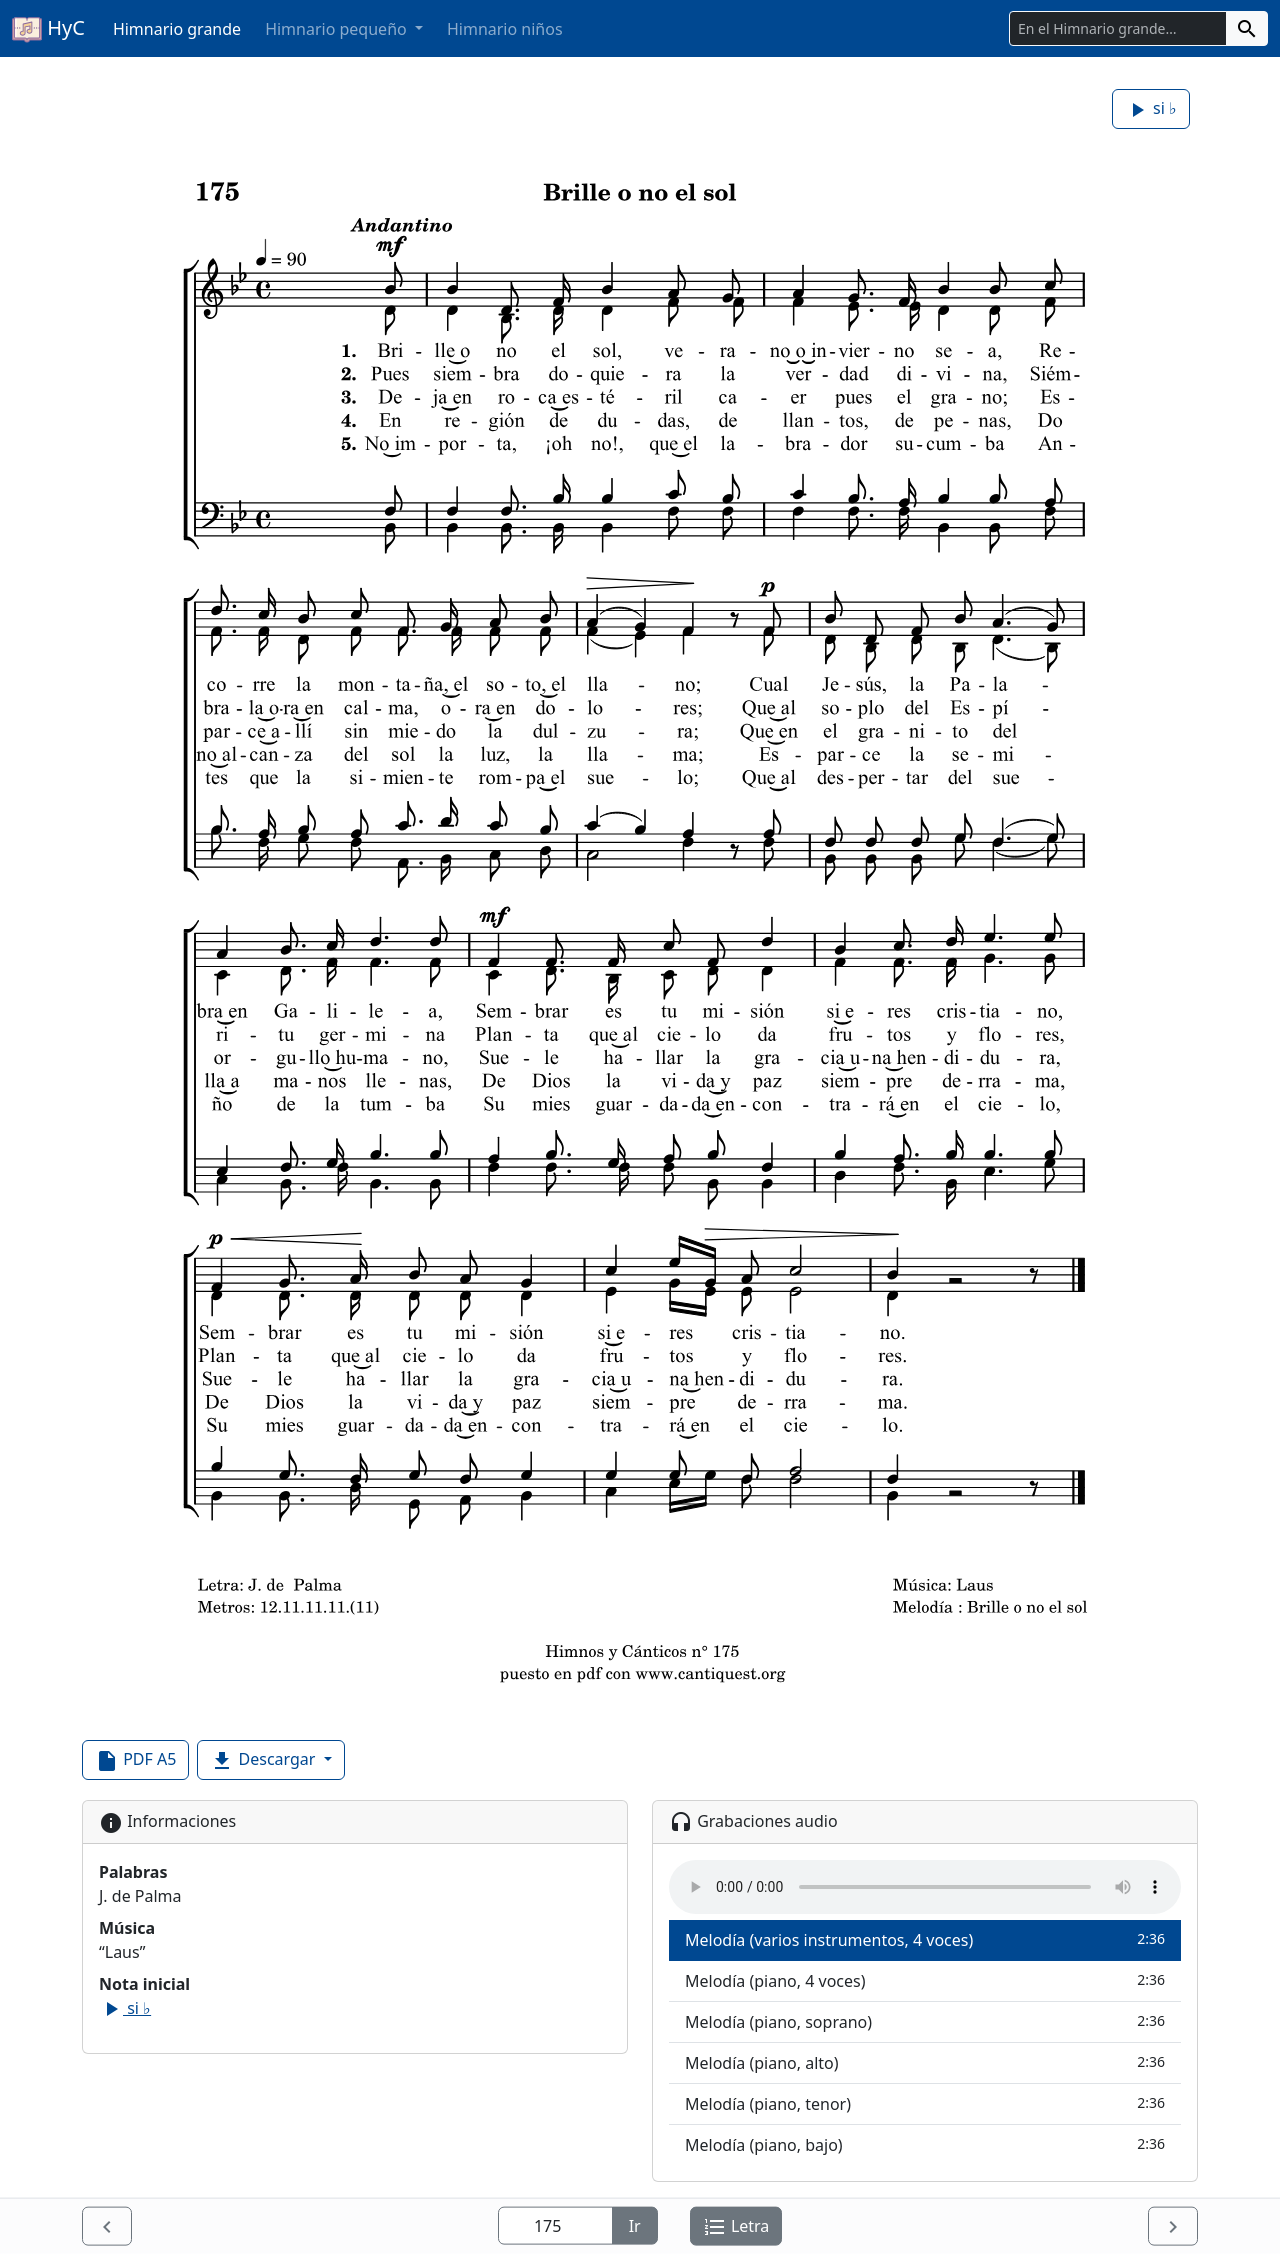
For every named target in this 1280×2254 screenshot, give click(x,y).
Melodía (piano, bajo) (925, 2144)
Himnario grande (177, 29)
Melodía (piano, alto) (925, 2062)
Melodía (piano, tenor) (925, 2103)
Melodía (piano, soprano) (925, 2021)
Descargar (264, 1760)
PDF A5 (135, 1760)
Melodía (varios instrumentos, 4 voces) (925, 1939)
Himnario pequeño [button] (338, 29)
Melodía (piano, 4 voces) (925, 1980)
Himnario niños (505, 29)
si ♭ (1151, 109)
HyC (48, 29)
